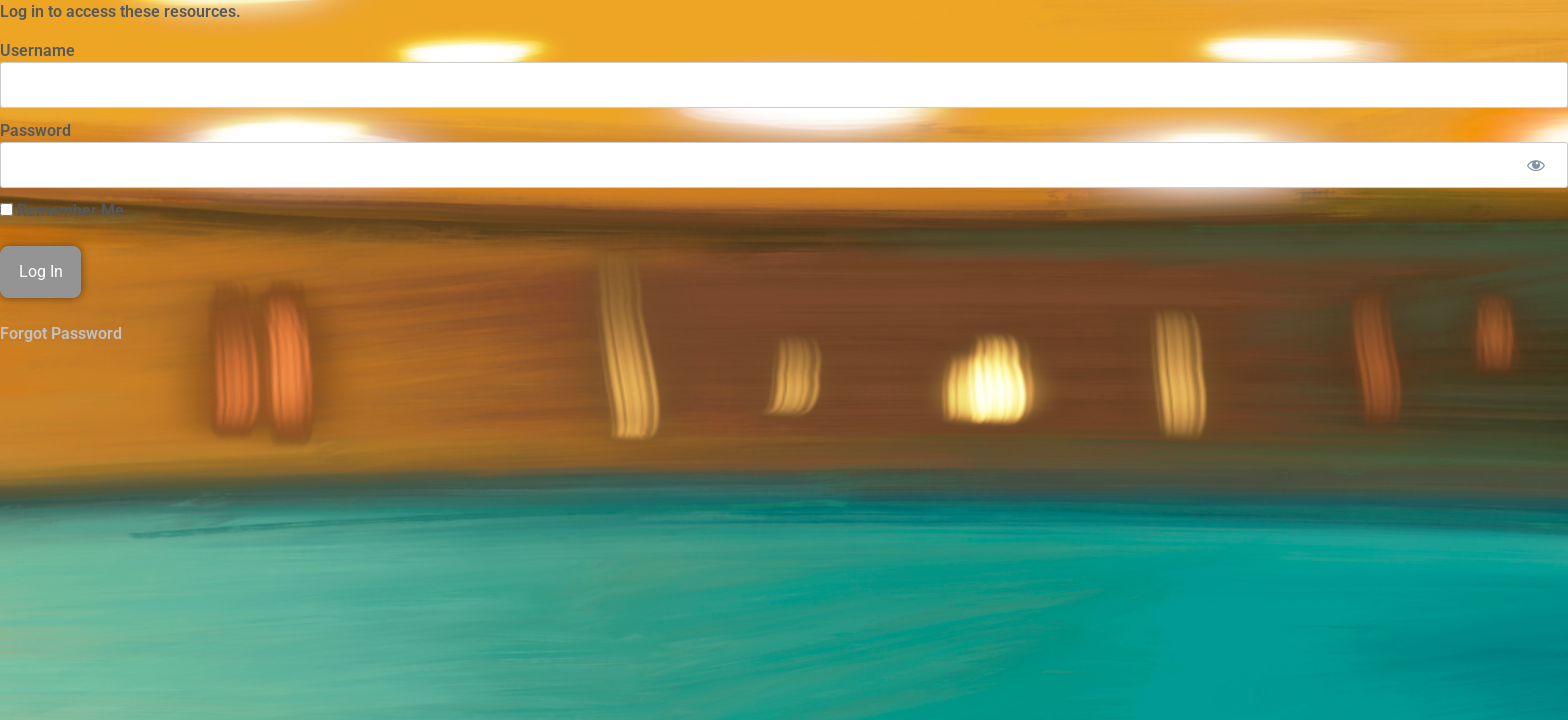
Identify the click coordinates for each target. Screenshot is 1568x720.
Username (37, 50)
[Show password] (1535, 165)
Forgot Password (61, 333)
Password (35, 130)
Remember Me (62, 211)
